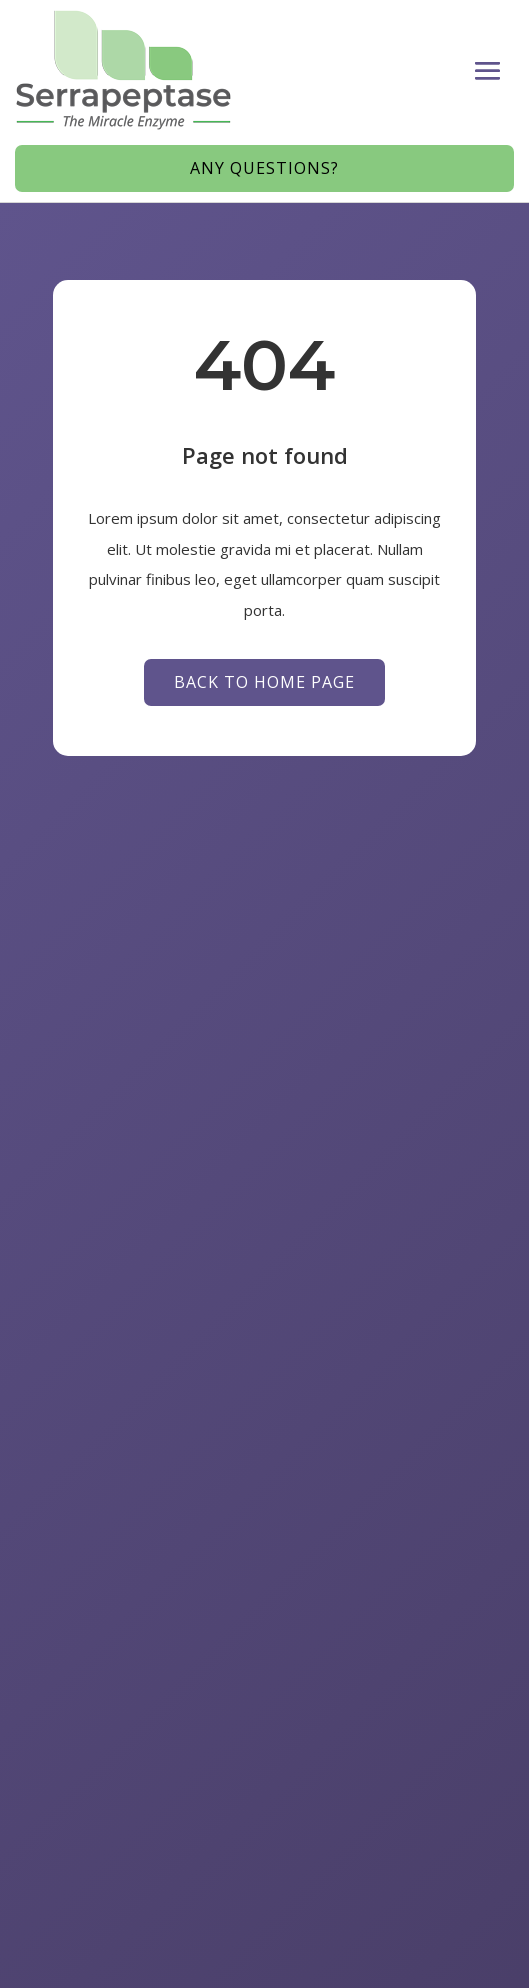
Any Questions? (264, 168)
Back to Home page (264, 682)
